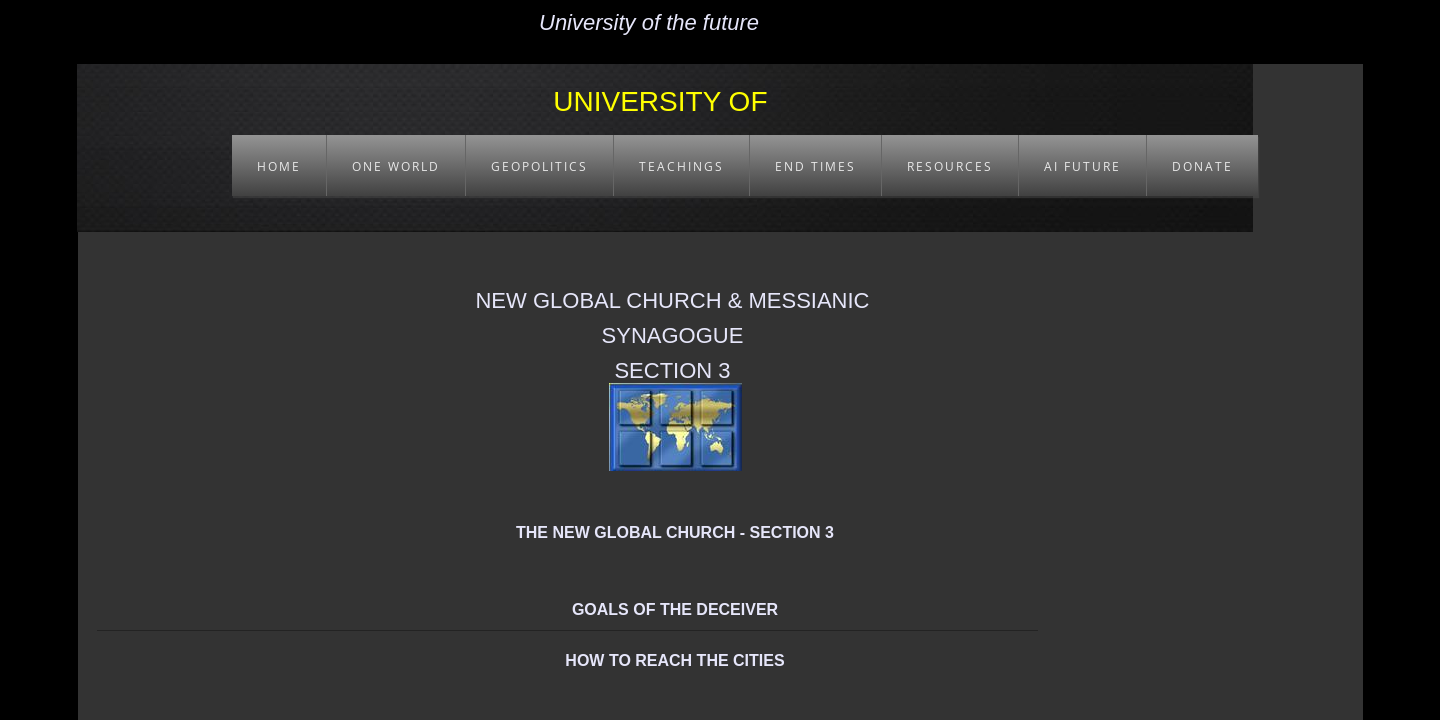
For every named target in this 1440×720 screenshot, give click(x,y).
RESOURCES (950, 166)
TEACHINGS (681, 166)
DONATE (1202, 166)
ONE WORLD (396, 166)
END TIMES (815, 166)
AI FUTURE (1082, 166)
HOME (279, 166)
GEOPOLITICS (539, 166)
